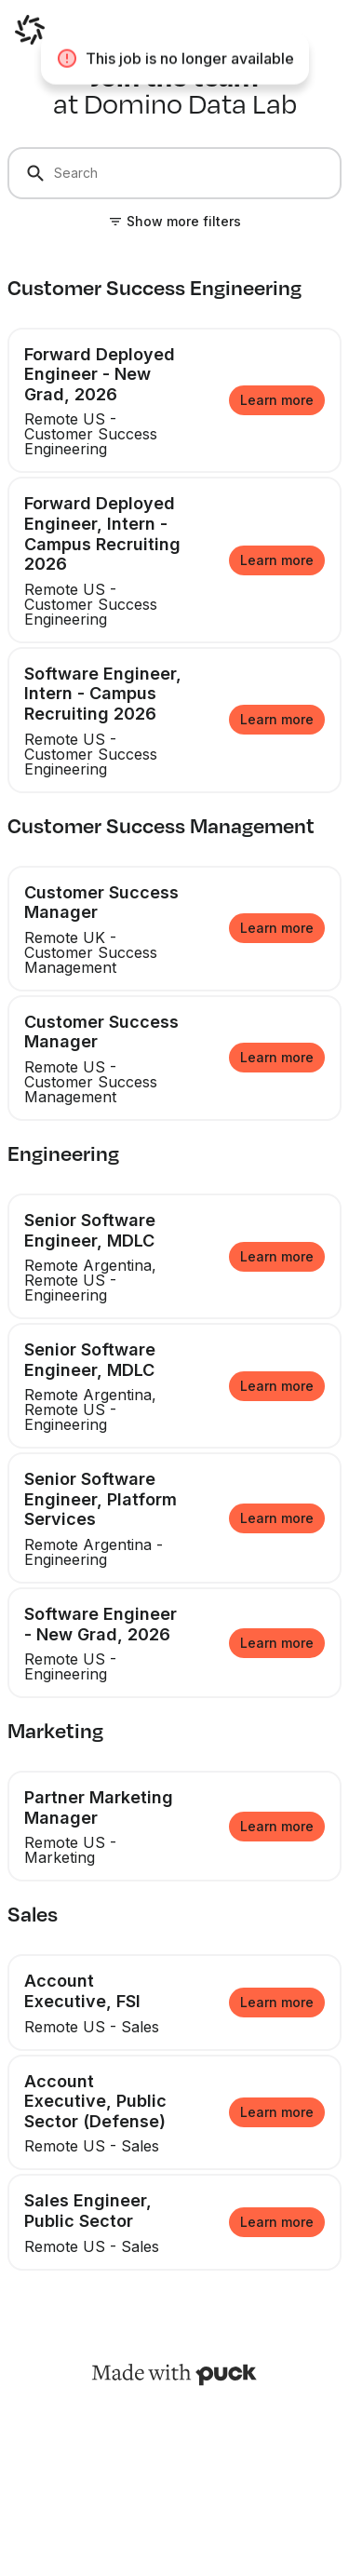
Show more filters (184, 221)
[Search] (174, 173)
